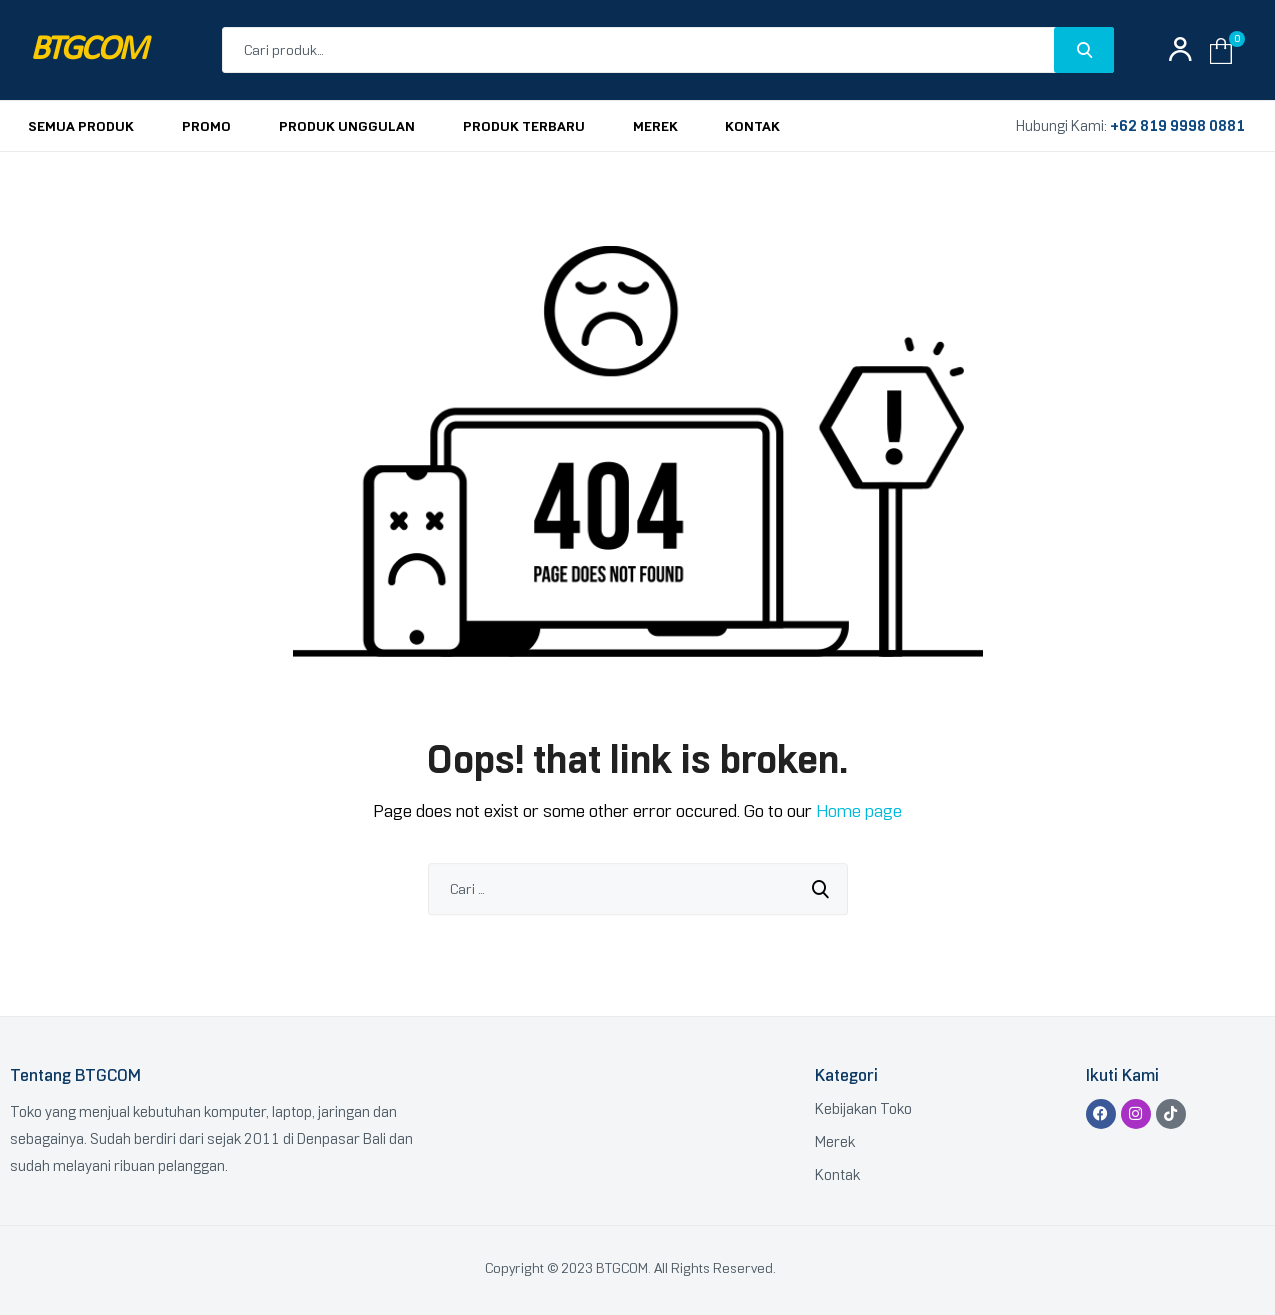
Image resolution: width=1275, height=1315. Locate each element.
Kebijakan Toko (863, 1109)
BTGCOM (88, 50)
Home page (859, 811)
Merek (835, 1142)
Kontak (837, 1175)
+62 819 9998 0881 (1177, 126)
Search (1084, 50)
